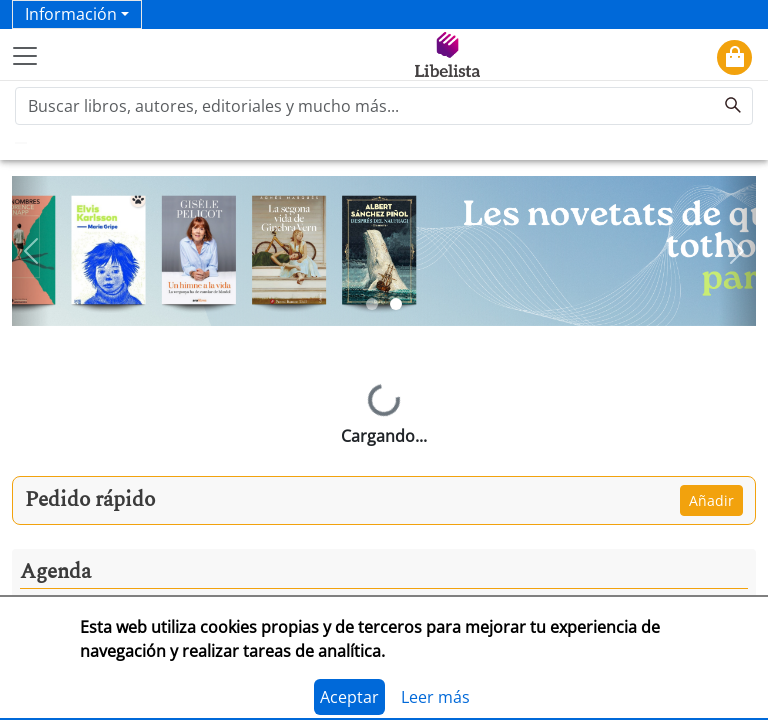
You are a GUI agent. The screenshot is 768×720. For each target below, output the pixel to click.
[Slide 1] (372, 304)
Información (71, 14)
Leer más (435, 697)
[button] (30, 251)
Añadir (711, 500)
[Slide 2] (396, 304)
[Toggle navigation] (25, 56)
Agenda (55, 572)
